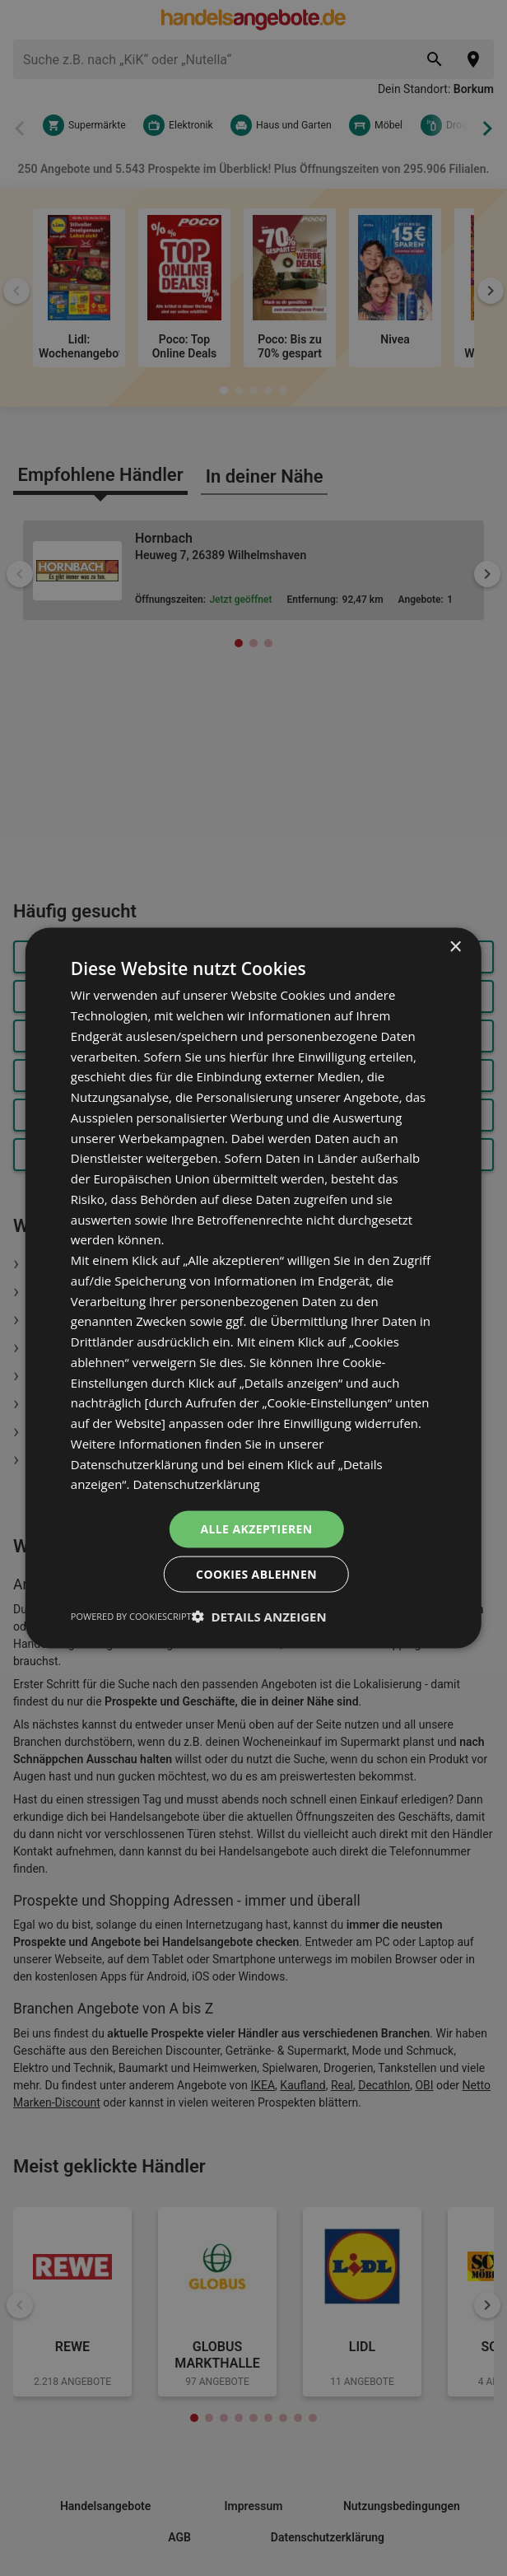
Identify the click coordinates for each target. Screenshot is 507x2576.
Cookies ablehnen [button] (256, 1573)
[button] (259, 1615)
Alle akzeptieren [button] (256, 1529)
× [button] (455, 947)
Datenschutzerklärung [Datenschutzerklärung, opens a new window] (196, 1484)
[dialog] (253, 1288)
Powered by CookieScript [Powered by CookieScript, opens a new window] (131, 1615)
